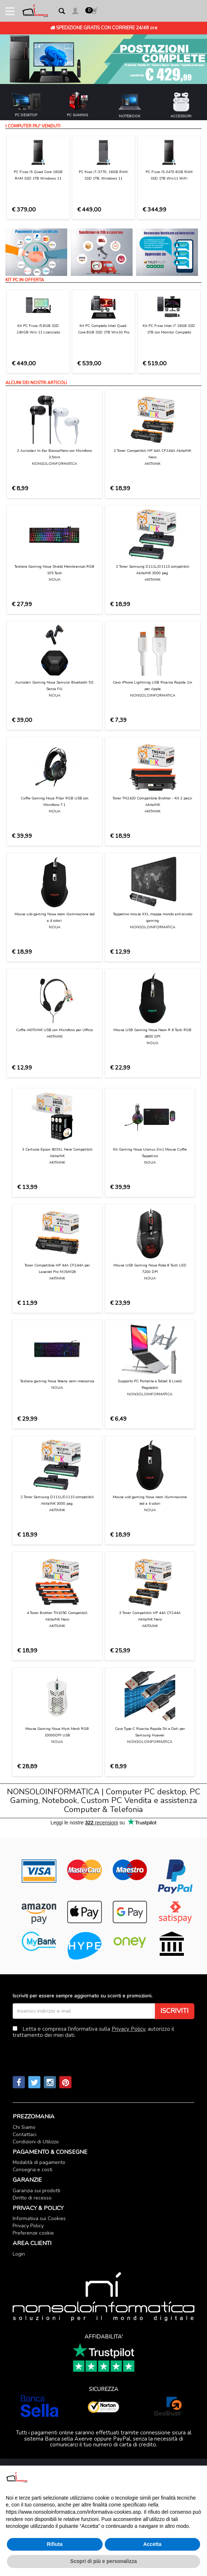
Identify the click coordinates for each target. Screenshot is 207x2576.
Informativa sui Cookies (39, 2218)
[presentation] (67, 2048)
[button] (75, 12)
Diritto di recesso (32, 2197)
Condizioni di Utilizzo (36, 2141)
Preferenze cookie (33, 2233)
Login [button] (19, 2254)
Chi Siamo (24, 2127)
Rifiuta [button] (54, 2544)
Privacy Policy (128, 2029)
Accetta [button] (152, 2544)
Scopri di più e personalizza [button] (103, 2561)
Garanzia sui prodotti (36, 2190)
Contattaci (24, 2134)
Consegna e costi (32, 2169)
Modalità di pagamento (39, 2162)
